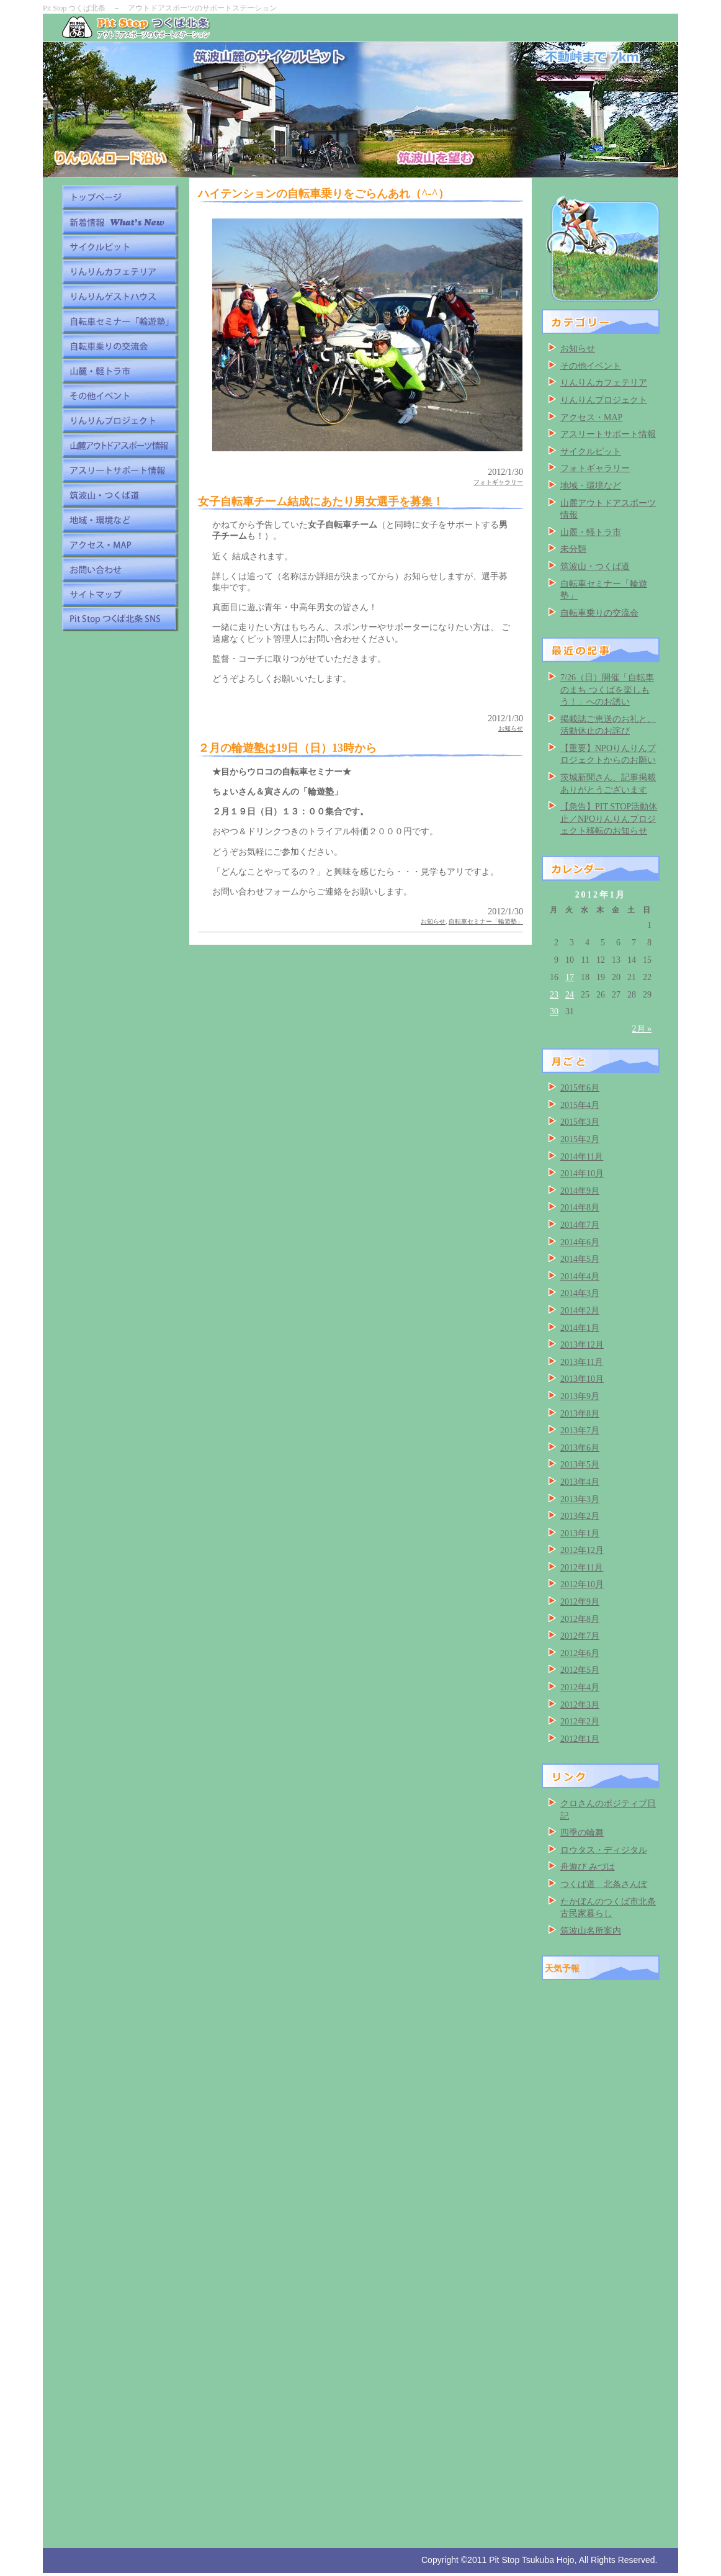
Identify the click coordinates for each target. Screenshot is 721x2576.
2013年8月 (579, 1413)
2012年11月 (581, 1567)
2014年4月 (579, 1276)
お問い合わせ (120, 569)
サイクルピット (120, 246)
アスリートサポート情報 (120, 469)
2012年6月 (579, 1653)
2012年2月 (579, 1721)
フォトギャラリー (498, 482)
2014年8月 (579, 1207)
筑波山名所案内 (590, 1930)
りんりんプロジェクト (120, 420)
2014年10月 (582, 1173)
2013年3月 (579, 1499)
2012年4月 (579, 1687)
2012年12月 (582, 1550)
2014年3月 (579, 1293)
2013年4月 (579, 1482)
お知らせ (510, 728)
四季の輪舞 (582, 1832)
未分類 (573, 549)
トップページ (120, 196)
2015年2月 (579, 1139)
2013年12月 (582, 1344)
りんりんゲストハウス (120, 296)
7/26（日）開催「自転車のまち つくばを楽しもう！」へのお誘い (607, 689)
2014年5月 (579, 1259)
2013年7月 (579, 1430)
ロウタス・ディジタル (603, 1850)
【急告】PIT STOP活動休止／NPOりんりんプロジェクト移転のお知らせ (608, 818)
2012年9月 (579, 1601)
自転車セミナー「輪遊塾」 (120, 320)
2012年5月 (579, 1670)
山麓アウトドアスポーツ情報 (120, 445)
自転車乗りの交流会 (120, 345)
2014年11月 (581, 1156)
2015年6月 (579, 1087)
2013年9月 (579, 1396)
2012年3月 (579, 1704)
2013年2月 (579, 1516)
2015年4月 (579, 1105)
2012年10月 (582, 1584)
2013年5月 (579, 1464)
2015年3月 (579, 1122)
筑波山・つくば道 (120, 494)
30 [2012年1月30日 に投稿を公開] (554, 1011)
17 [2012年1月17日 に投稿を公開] (569, 977)
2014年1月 (579, 1328)
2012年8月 (579, 1619)
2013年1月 (579, 1533)
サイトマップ (120, 594)
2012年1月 (579, 1739)
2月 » (642, 1029)
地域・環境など (120, 519)
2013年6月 (579, 1447)
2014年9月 (579, 1191)
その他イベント (120, 395)
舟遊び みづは (587, 1866)
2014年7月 (579, 1225)
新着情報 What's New (120, 221)
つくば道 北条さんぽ (603, 1884)
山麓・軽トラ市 (120, 370)
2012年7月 (579, 1636)
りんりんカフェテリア (120, 271)
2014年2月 (579, 1310)
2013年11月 (581, 1362)
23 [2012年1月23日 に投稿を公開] (554, 994)
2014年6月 (579, 1242)
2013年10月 (582, 1379)
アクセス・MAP (120, 544)
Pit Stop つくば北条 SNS (120, 618)
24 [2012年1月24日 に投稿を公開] (569, 994)
